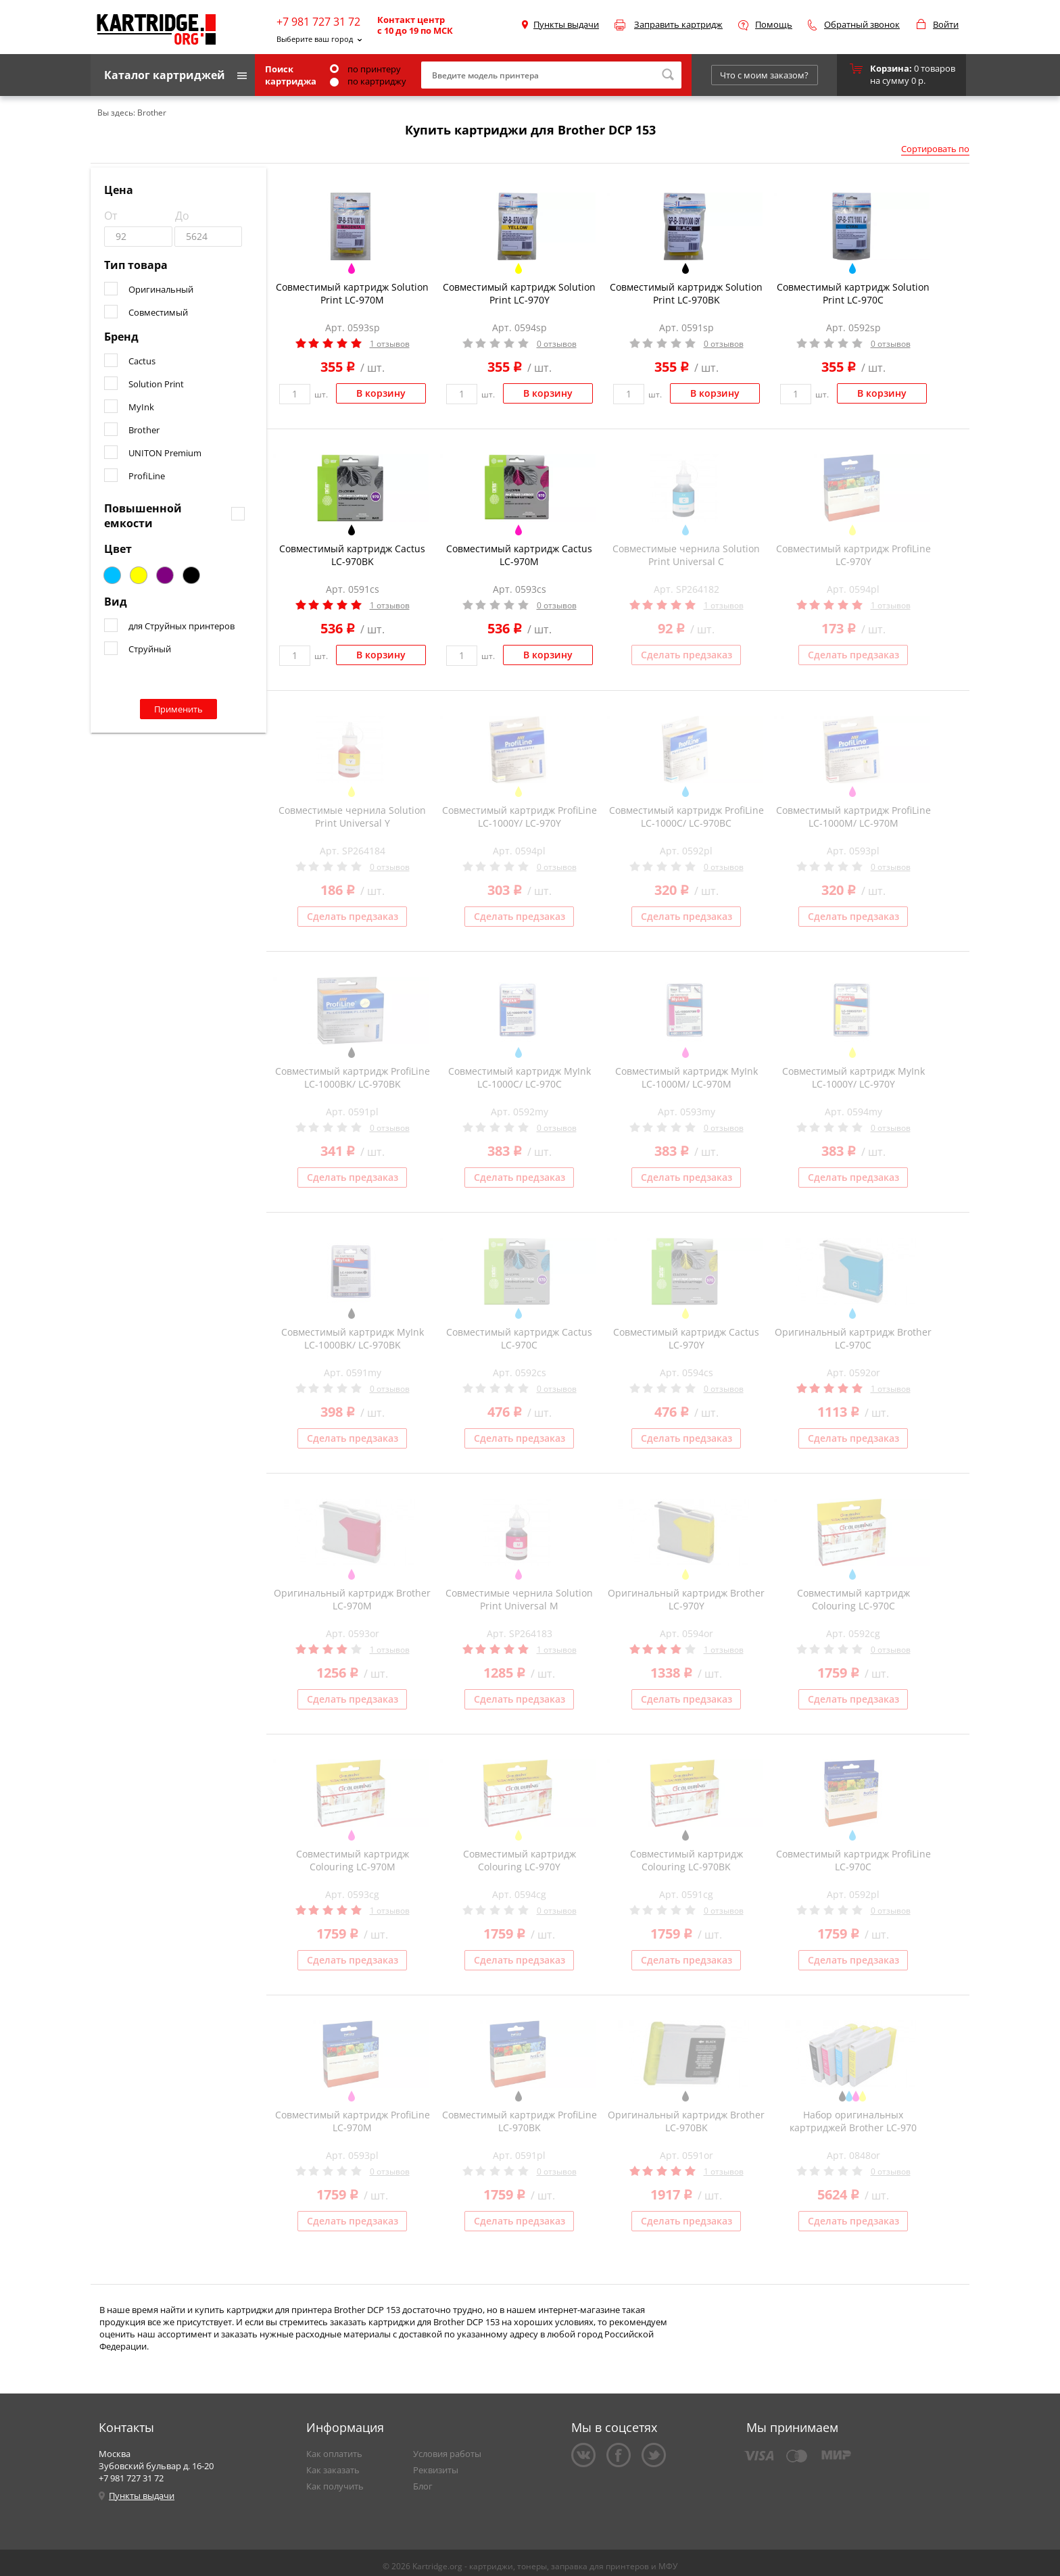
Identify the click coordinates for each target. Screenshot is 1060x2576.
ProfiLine (146, 476)
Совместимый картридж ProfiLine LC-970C (853, 1860)
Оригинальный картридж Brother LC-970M (352, 1599)
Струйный (149, 649)
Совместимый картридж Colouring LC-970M (352, 1860)
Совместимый (158, 312)
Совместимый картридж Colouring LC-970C (853, 1599)
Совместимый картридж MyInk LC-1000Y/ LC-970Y (853, 1077)
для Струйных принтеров (181, 626)
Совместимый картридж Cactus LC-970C (519, 1338)
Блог (423, 2486)
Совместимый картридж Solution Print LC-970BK (686, 293)
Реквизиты (435, 2470)
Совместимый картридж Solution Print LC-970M (352, 293)
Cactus (141, 361)
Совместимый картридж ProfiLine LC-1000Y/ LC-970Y (519, 816)
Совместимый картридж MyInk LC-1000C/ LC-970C (519, 1077)
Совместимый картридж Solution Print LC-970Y (519, 293)
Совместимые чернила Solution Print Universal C (686, 555)
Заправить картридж (678, 24)
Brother (144, 430)
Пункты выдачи (566, 24)
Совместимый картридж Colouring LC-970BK (686, 1860)
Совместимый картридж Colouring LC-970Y (519, 1860)
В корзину (381, 393)
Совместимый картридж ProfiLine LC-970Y (853, 555)
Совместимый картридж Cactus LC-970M (519, 555)
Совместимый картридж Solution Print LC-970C (853, 293)
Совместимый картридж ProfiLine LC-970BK (519, 2121)
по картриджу (368, 81)
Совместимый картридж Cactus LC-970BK (352, 555)
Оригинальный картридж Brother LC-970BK (686, 2121)
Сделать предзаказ (686, 654)
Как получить (335, 2486)
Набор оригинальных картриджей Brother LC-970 (853, 2121)
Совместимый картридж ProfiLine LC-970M (352, 2121)
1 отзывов (390, 343)
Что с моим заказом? (764, 75)
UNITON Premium (164, 453)
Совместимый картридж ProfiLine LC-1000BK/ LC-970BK (352, 1077)
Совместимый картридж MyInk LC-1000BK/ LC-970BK (352, 1338)
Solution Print (156, 384)
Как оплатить (334, 2454)
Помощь (773, 24)
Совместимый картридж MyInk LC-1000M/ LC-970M (686, 1077)
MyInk (141, 407)
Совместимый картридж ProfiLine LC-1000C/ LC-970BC (686, 816)
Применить (178, 709)
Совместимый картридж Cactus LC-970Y (686, 1338)
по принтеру (365, 69)
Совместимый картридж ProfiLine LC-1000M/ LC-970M (853, 816)
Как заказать (333, 2470)
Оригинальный (160, 289)
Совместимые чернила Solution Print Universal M (519, 1599)
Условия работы (447, 2454)
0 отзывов (557, 343)
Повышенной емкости (143, 516)
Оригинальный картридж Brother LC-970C (853, 1338)
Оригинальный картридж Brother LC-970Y (686, 1599)
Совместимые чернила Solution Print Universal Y (352, 816)
